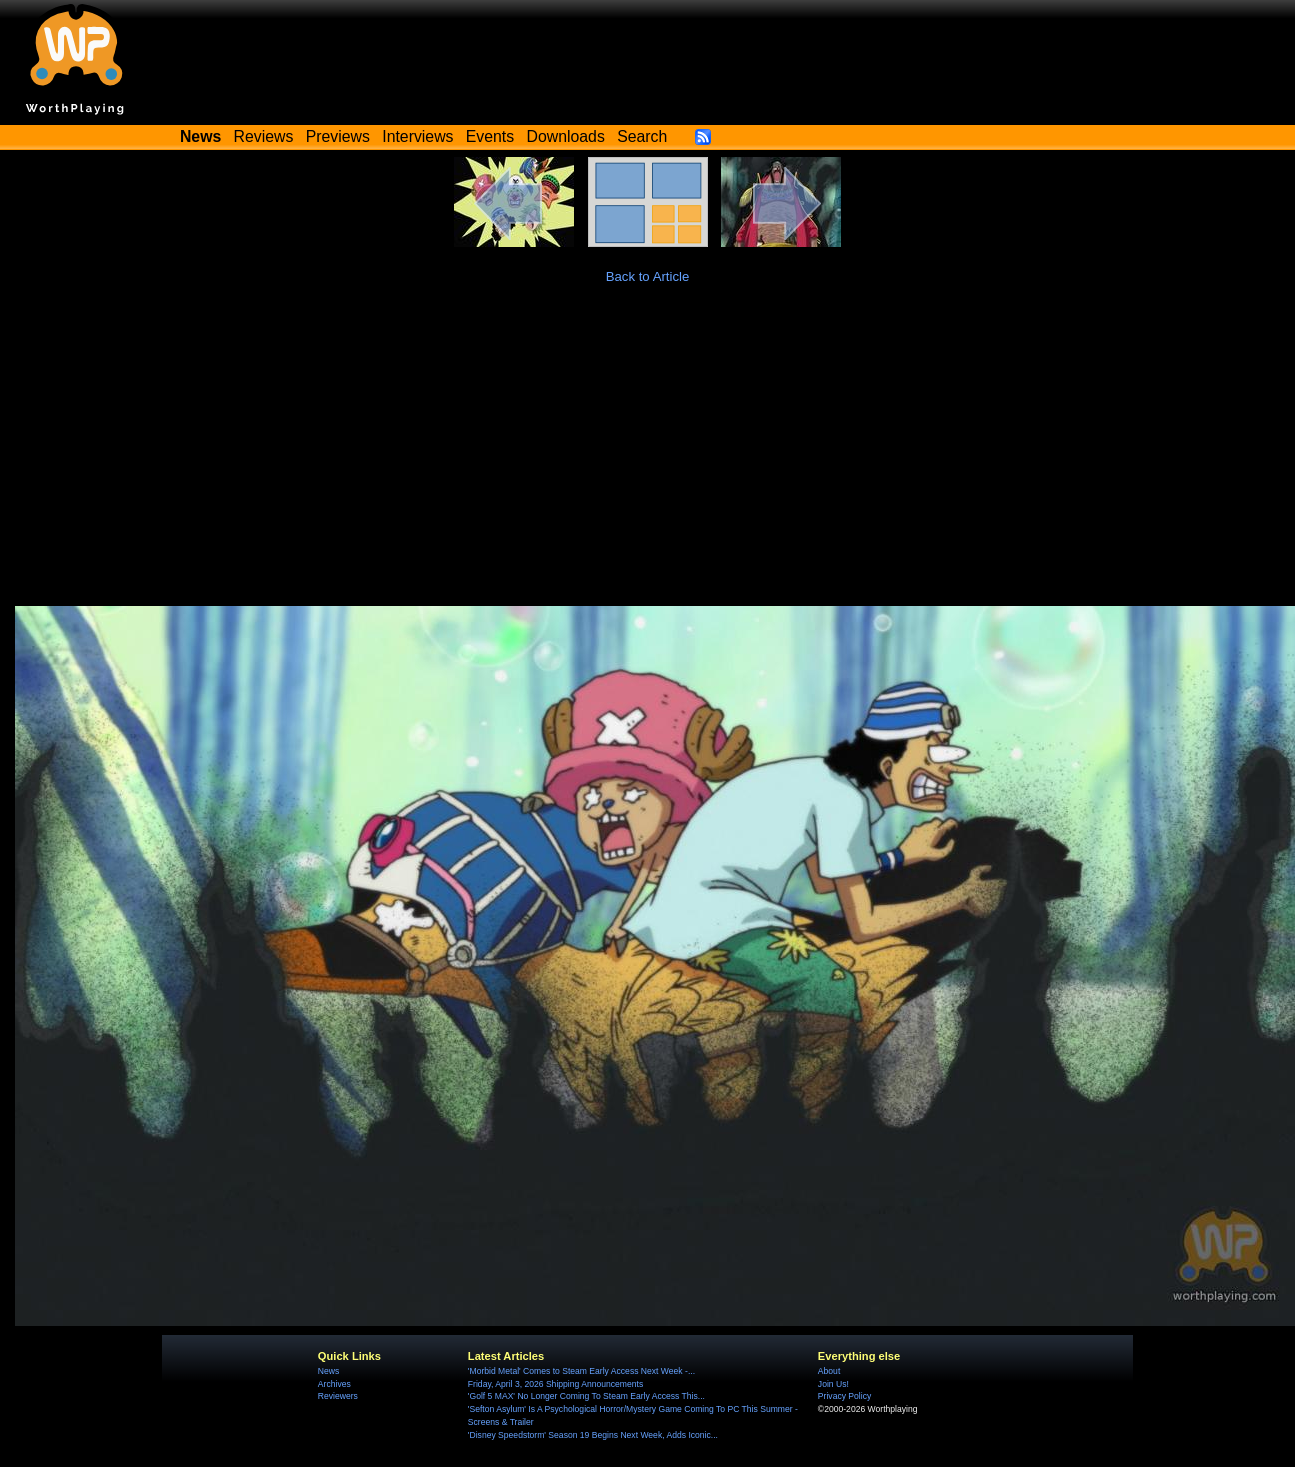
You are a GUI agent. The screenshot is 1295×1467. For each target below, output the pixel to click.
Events (490, 136)
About (829, 1371)
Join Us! (833, 1384)
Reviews (264, 136)
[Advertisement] (648, 456)
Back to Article (648, 276)
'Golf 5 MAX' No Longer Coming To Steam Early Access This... (586, 1396)
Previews (338, 136)
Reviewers (338, 1396)
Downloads (566, 136)
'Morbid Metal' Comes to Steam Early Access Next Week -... (581, 1371)
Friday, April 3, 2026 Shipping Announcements (555, 1384)
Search (642, 136)
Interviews (417, 136)
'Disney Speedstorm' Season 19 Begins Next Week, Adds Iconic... (593, 1435)
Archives (334, 1384)
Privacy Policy (844, 1396)
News (328, 1371)
